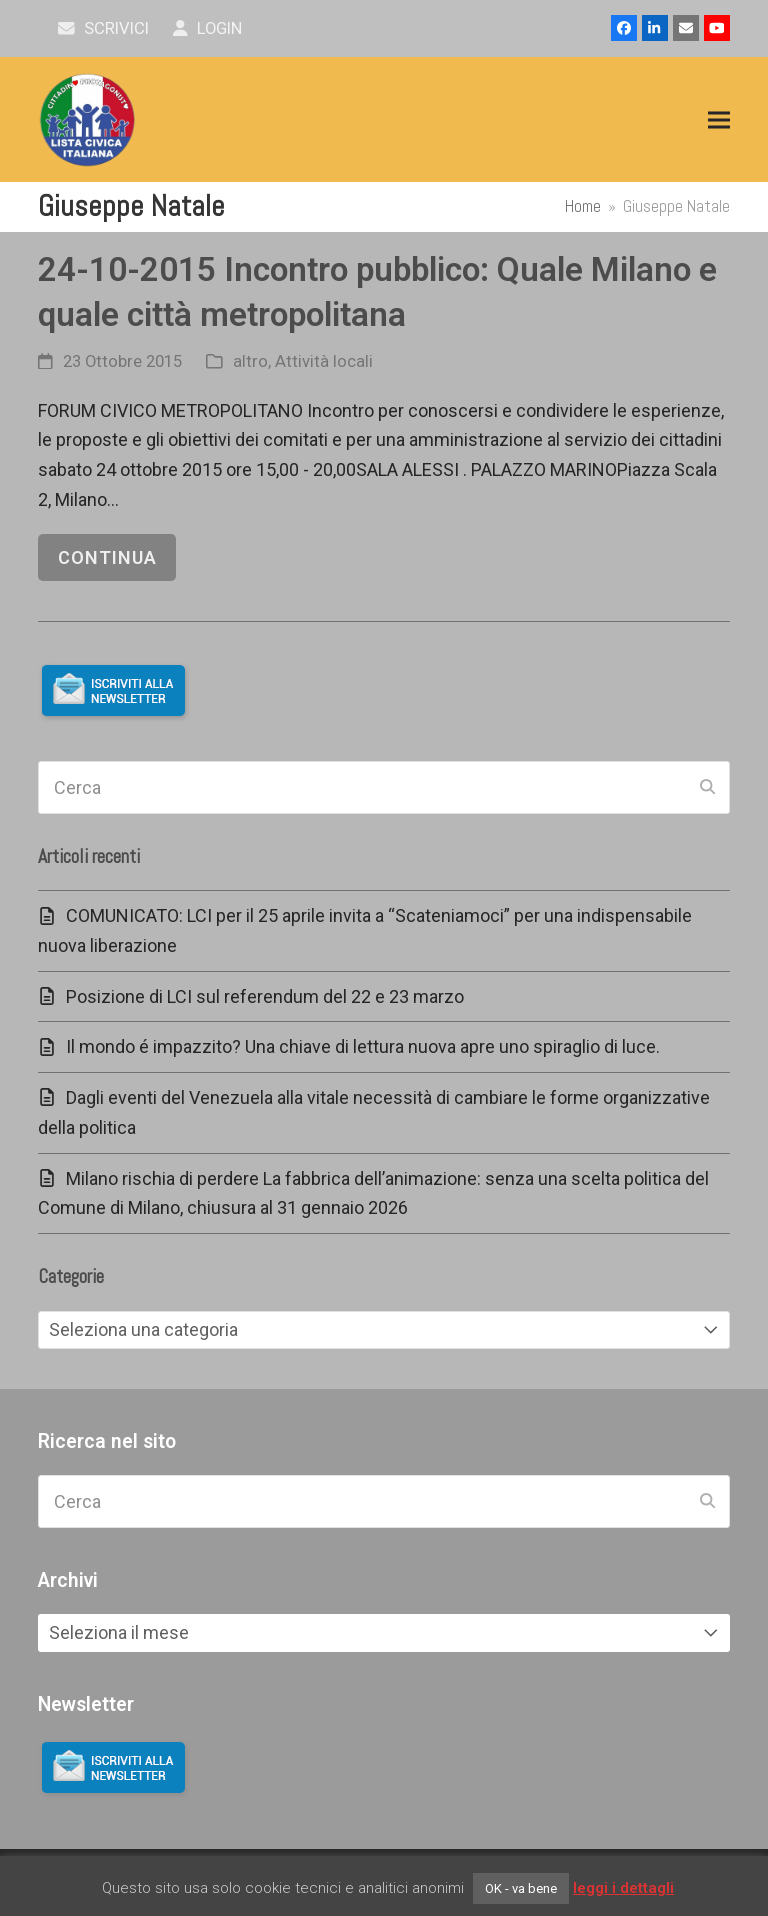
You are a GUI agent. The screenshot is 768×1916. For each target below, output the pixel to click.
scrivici (103, 28)
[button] (719, 120)
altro (250, 361)
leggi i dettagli (623, 1888)
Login (207, 28)
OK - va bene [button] (521, 1888)
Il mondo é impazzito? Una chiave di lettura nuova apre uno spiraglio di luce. (363, 1046)
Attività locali (324, 361)
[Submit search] (707, 788)
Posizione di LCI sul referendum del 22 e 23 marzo (265, 996)
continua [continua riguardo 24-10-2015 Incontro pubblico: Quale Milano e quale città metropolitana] (107, 557)
